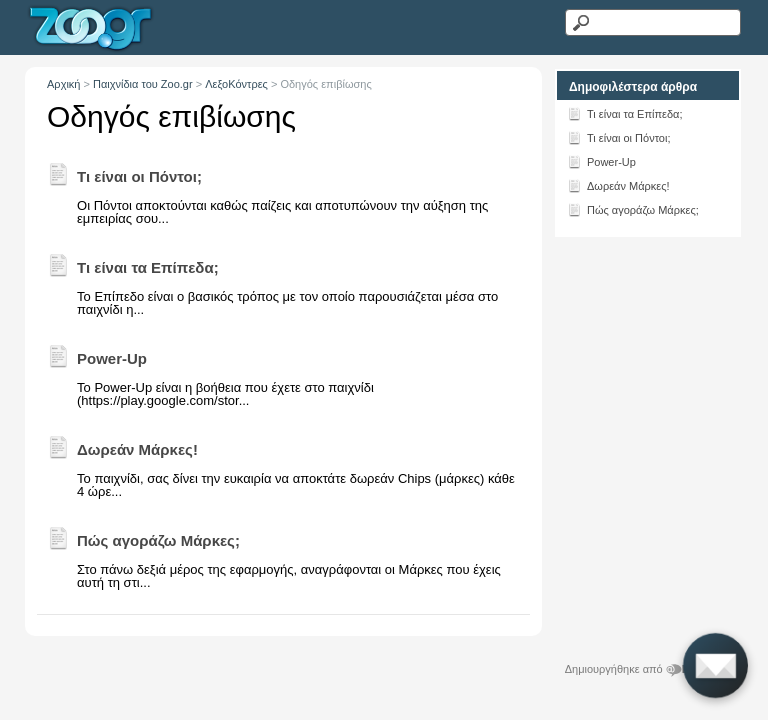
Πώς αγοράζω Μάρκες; (633, 209)
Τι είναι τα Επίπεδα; (625, 113)
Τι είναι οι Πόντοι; (619, 137)
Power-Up (601, 161)
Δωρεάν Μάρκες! (618, 185)
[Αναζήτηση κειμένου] (652, 22)
